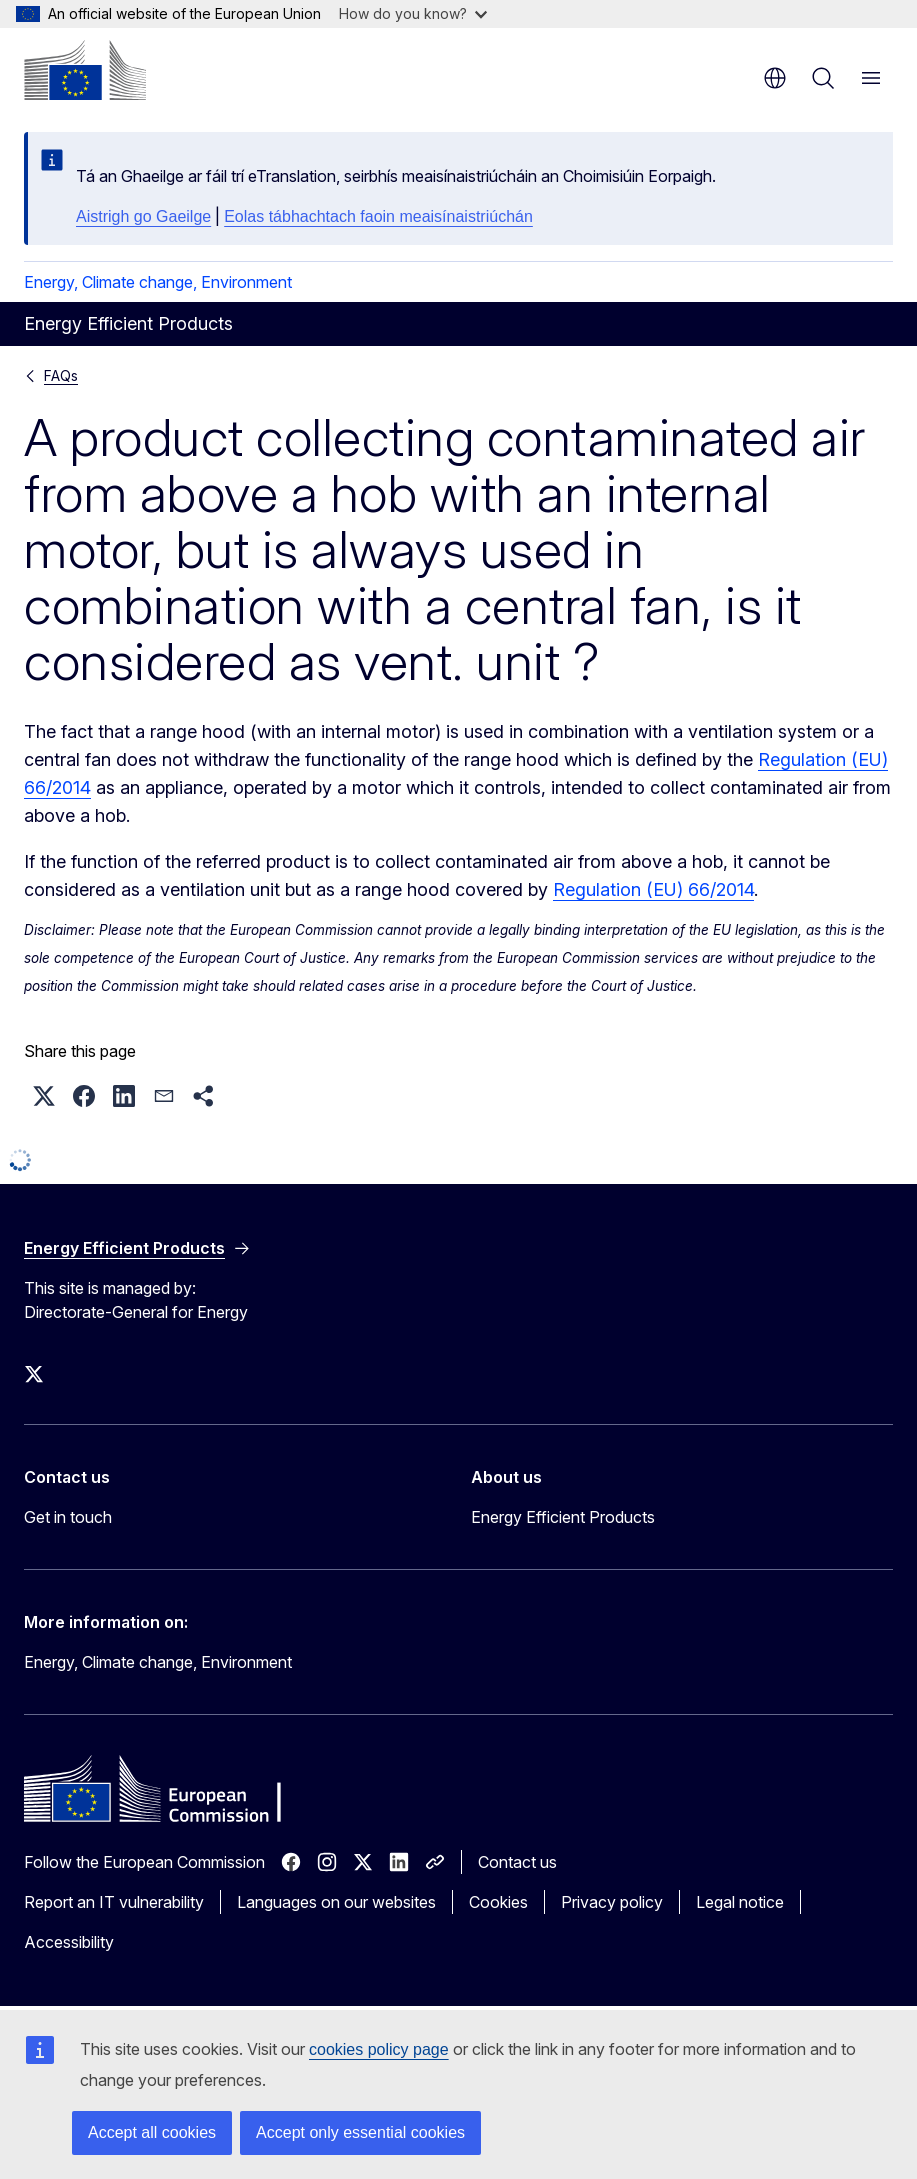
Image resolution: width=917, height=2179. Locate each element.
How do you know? (413, 13)
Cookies (498, 1902)
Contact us (517, 1862)
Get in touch (68, 1517)
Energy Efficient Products (563, 1517)
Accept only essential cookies (360, 2132)
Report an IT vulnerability (114, 1902)
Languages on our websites (336, 1902)
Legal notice (740, 1902)
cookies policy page (379, 2049)
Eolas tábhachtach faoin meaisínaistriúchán (378, 216)
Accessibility (69, 1942)
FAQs (61, 375)
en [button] (775, 78)
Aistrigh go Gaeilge (143, 216)
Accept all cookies (152, 2132)
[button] (44, 1096)
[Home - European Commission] (85, 70)
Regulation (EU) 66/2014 (653, 889)
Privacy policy (612, 1902)
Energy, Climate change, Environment (158, 282)
